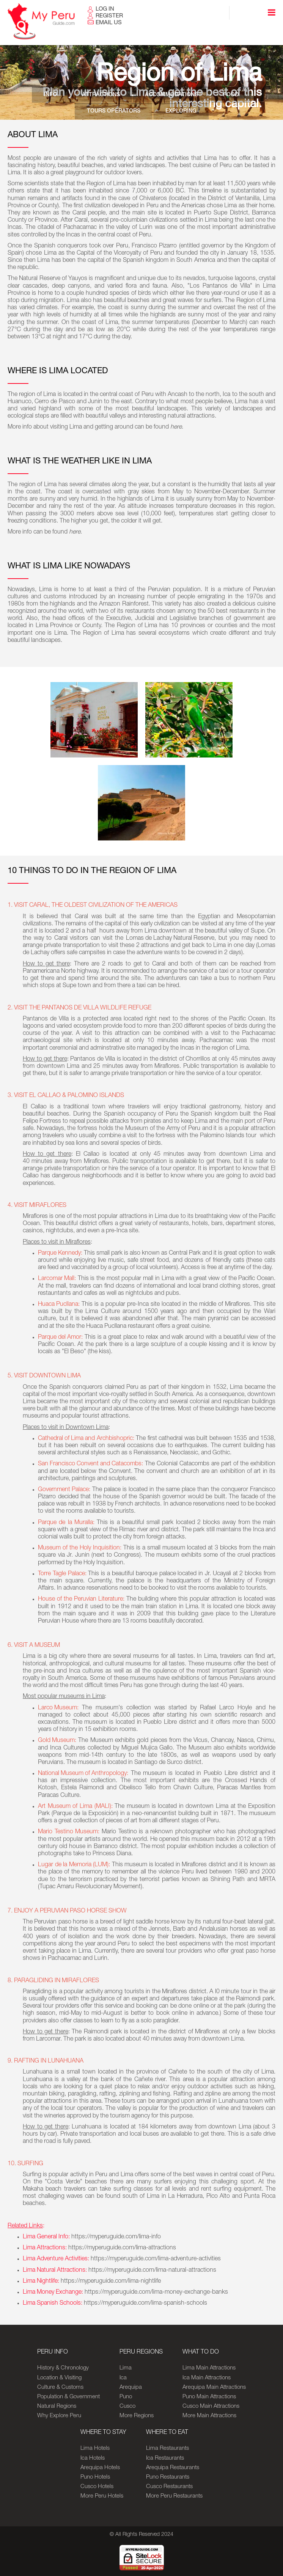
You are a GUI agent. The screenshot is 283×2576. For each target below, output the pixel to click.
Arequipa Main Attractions (214, 2387)
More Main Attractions (209, 2416)
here (176, 427)
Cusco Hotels (96, 2487)
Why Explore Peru (59, 2416)
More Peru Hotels (101, 2496)
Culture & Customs (60, 2387)
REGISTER (109, 16)
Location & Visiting (59, 2378)
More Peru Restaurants (174, 2496)
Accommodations (170, 95)
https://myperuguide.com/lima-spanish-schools (145, 2304)
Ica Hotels (92, 2458)
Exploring (180, 111)
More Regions (136, 2416)
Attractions (102, 95)
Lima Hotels (95, 2448)
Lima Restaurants (167, 2448)
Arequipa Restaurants (172, 2468)
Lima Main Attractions (209, 2368)
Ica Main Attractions (206, 2378)
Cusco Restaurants (169, 2487)
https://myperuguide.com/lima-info (116, 2237)
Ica (123, 2378)
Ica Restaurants (165, 2458)
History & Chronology (63, 2368)
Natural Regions (56, 2406)
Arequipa (130, 2387)
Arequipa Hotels (100, 2468)
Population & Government (68, 2397)
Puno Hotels (95, 2477)
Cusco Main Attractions (210, 2406)
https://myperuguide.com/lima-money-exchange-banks (156, 2293)
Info (52, 95)
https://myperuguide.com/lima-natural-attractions (152, 2271)
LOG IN (105, 9)
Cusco (127, 2406)
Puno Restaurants (167, 2477)
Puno (125, 2397)
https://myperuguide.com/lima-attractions (122, 2248)
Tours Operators (114, 111)
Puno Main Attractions (209, 2397)
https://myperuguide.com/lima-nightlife (111, 2282)
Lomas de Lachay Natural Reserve (170, 939)
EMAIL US (109, 23)
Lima (125, 2368)
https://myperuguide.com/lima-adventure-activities (156, 2259)
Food (228, 95)
